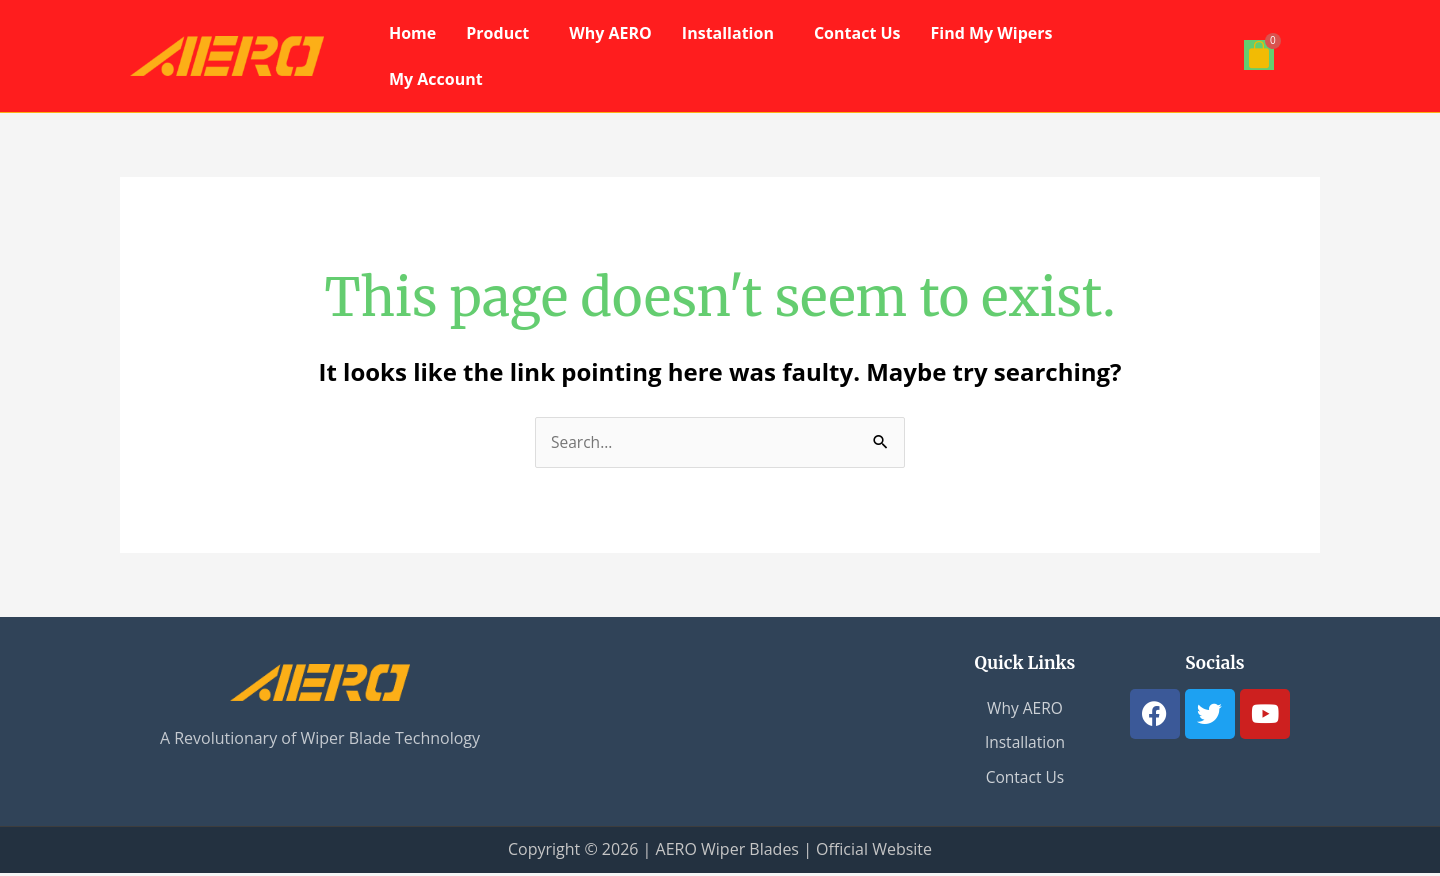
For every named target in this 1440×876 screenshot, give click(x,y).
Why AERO (610, 33)
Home (412, 33)
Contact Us (857, 33)
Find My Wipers (992, 33)
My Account (436, 79)
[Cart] (1259, 55)
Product (497, 33)
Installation (728, 33)
